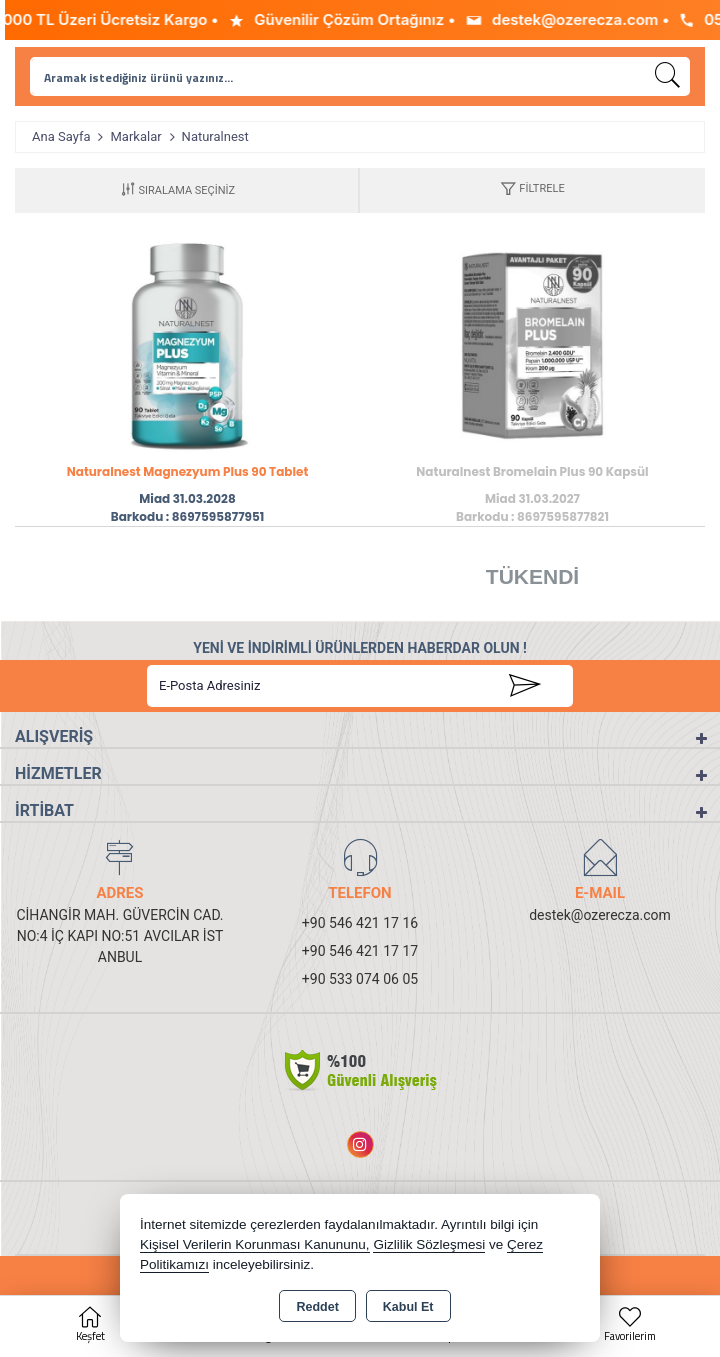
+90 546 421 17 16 (360, 923)
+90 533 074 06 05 (360, 979)
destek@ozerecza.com (600, 915)
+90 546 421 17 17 (360, 951)
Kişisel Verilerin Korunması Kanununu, (255, 1244)
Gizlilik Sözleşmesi (429, 1244)
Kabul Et (408, 1307)
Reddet (317, 1307)
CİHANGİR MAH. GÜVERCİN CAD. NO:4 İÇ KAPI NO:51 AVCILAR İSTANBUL (119, 936)
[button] (532, 190)
